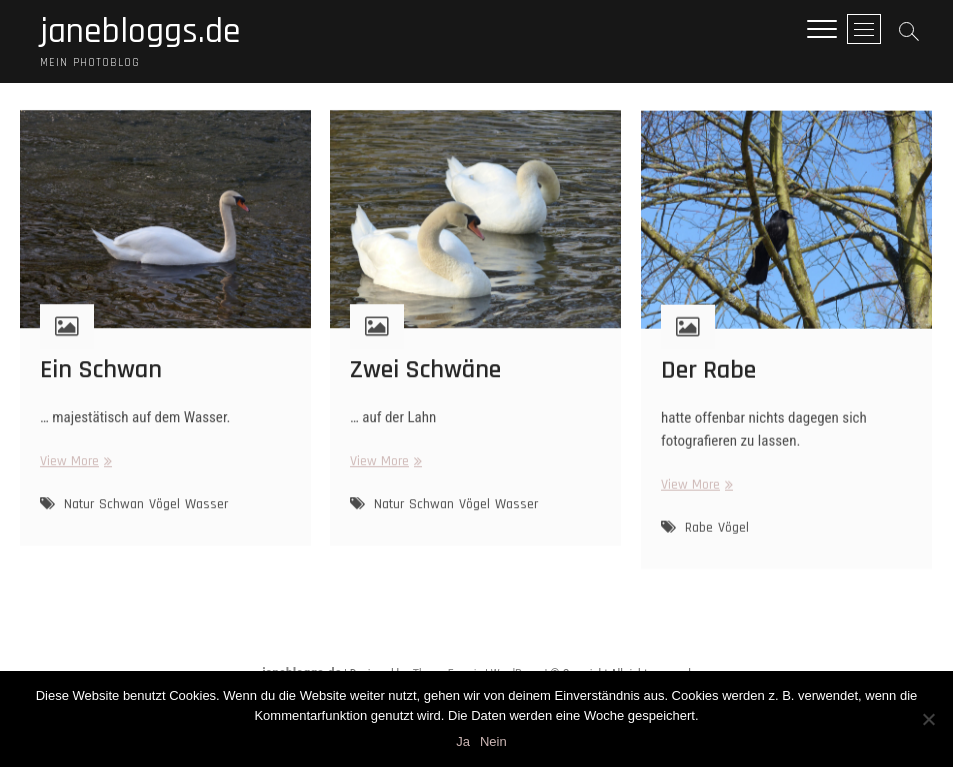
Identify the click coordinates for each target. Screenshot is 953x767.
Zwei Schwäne (425, 382)
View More (73, 474)
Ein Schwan (101, 382)
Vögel (164, 517)
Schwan (121, 517)
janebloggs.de (140, 32)
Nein (493, 741)
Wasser (206, 517)
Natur (79, 517)
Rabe (699, 541)
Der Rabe (708, 383)
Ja (463, 741)
